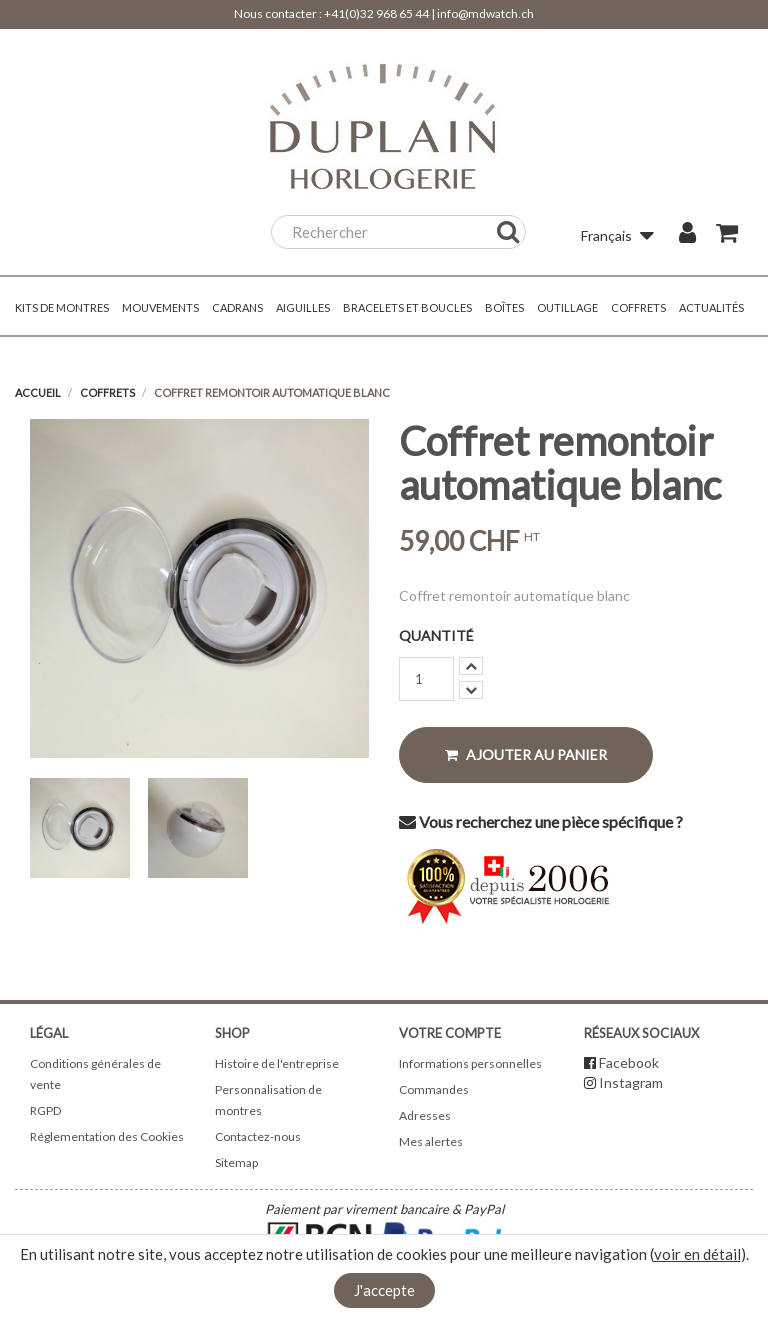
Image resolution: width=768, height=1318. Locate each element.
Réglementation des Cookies (107, 1136)
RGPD (45, 1110)
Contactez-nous (258, 1136)
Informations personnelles (470, 1063)
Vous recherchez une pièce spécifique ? (541, 821)
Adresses (425, 1115)
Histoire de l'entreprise (277, 1063)
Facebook (629, 1062)
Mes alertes (431, 1141)
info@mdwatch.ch (485, 13)
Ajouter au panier (526, 754)
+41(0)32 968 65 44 (376, 13)
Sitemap (236, 1162)
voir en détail (697, 1254)
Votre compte (450, 1033)
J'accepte (384, 1290)
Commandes (434, 1089)
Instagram (631, 1082)
